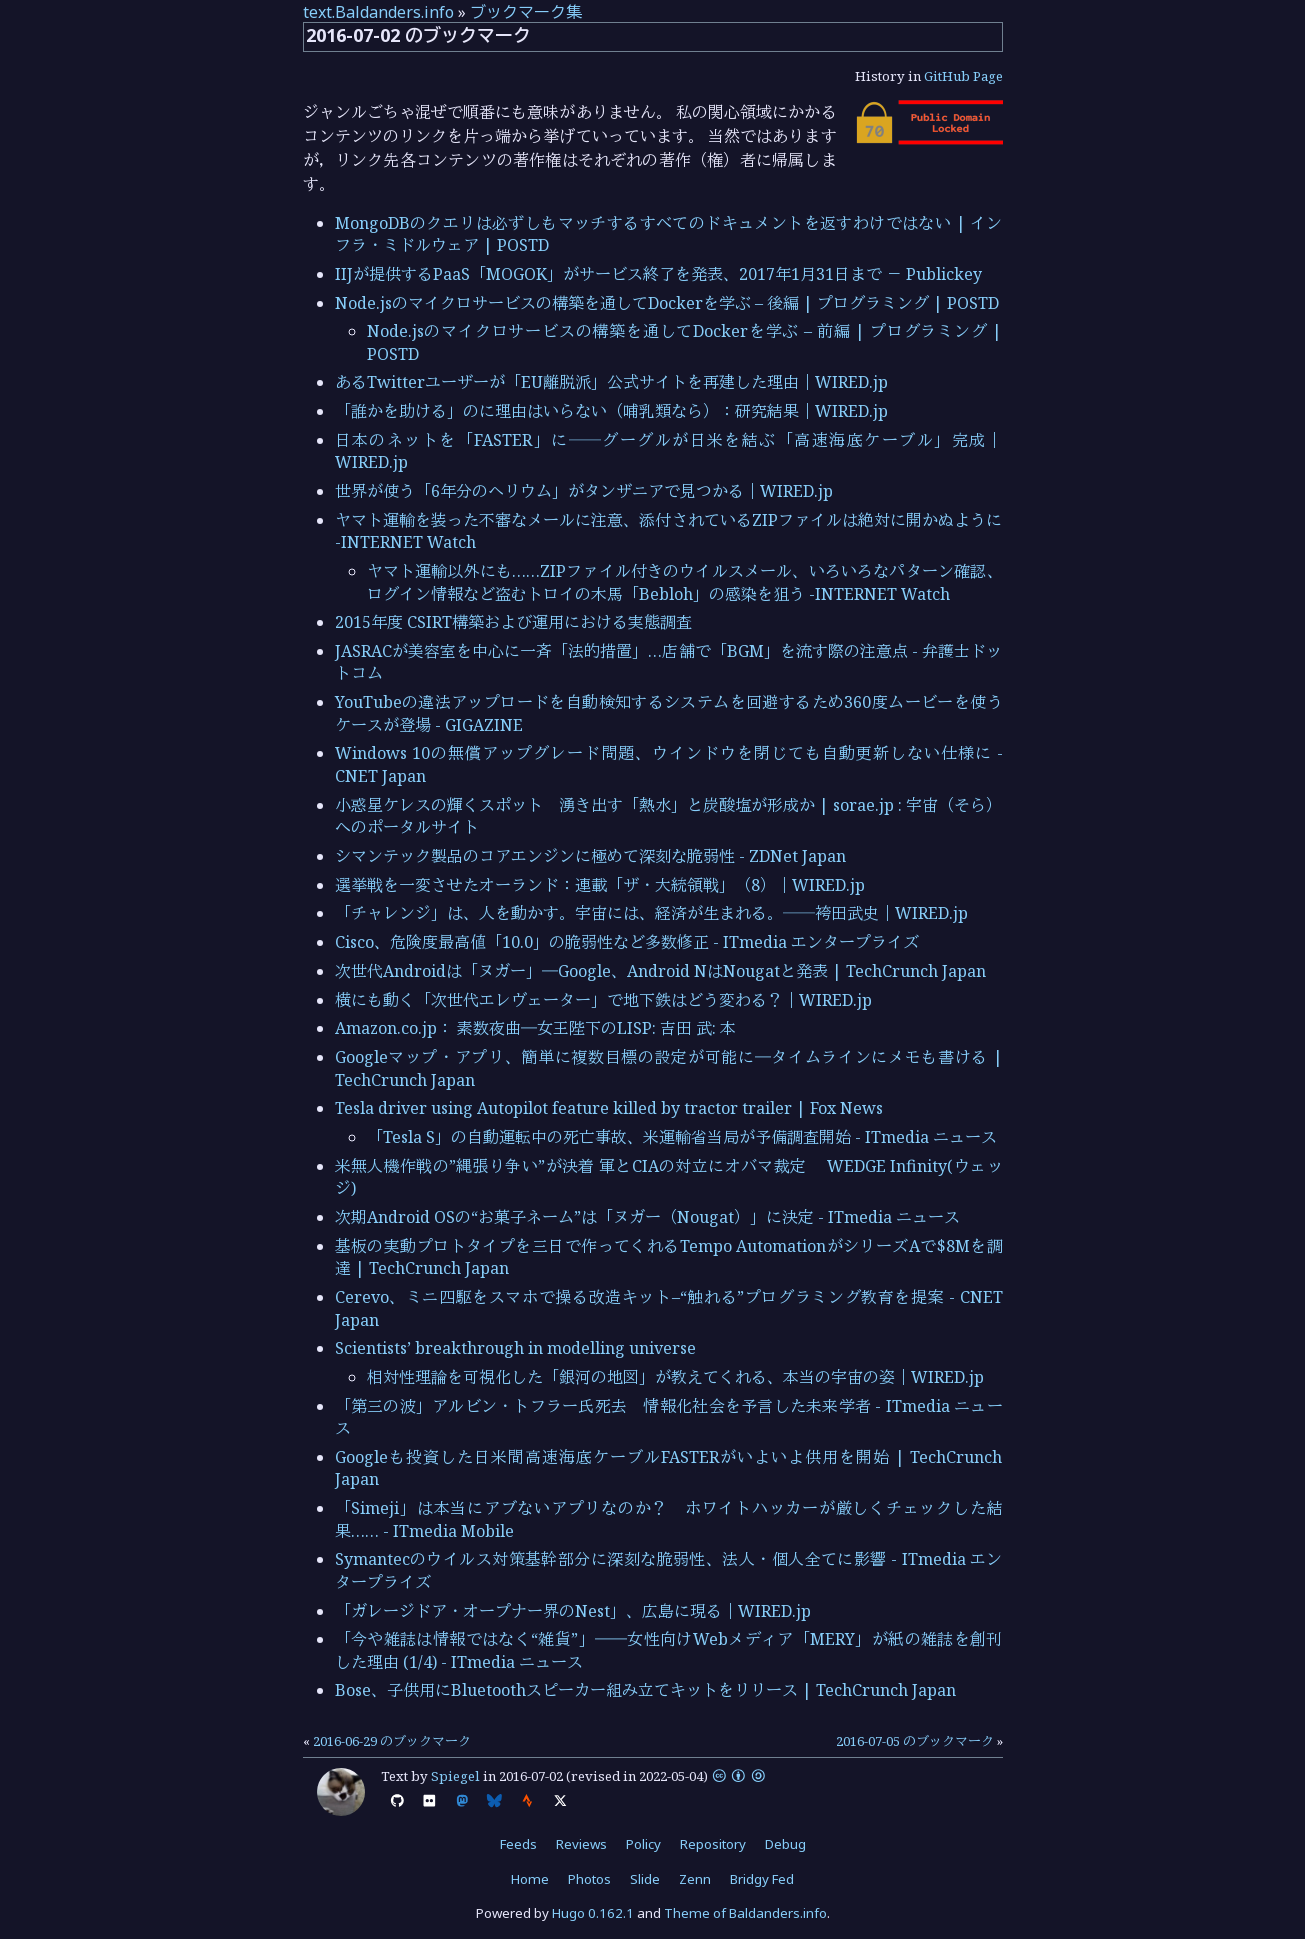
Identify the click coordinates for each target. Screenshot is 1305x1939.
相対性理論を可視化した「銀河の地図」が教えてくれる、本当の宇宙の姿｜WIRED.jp (675, 1377)
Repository (713, 1844)
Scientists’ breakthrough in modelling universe (515, 1348)
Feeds (518, 1844)
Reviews (581, 1844)
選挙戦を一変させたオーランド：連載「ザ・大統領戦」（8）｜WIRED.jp (600, 885)
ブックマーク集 (526, 12)
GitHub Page (963, 76)
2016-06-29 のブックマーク (392, 1741)
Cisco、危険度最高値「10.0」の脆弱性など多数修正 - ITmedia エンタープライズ (627, 942)
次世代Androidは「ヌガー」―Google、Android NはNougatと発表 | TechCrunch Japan (660, 971)
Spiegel (455, 1776)
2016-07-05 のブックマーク (915, 1741)
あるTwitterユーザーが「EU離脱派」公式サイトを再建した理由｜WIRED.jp (611, 382)
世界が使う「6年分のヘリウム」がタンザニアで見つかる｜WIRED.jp (584, 491)
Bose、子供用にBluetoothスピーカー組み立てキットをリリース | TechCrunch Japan (645, 1690)
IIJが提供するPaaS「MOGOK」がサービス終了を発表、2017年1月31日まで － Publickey (658, 274)
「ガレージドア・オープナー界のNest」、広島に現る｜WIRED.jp (573, 1611)
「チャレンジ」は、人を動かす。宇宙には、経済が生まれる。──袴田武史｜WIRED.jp (651, 913)
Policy (643, 1844)
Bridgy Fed (762, 1879)
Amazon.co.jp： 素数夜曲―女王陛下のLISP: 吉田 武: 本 (535, 1028)
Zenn (695, 1879)
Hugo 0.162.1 (593, 1913)
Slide (645, 1879)
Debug (785, 1844)
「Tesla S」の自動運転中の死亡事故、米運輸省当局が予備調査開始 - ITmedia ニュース (682, 1137)
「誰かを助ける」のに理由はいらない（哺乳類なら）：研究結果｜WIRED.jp (611, 411)
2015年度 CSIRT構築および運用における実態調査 (513, 622)
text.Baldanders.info (378, 12)
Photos (589, 1879)
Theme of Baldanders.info (745, 1913)
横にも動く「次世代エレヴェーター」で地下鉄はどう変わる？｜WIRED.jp (603, 1000)
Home (530, 1879)
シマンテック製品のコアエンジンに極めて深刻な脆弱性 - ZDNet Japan (590, 856)
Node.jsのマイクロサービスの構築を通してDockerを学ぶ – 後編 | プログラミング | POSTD (667, 303)
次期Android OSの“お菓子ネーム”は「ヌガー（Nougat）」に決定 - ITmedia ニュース (647, 1217)
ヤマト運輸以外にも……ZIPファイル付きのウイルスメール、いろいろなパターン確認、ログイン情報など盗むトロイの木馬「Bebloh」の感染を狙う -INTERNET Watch (685, 582)
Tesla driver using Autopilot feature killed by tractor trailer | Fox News (609, 1108)
